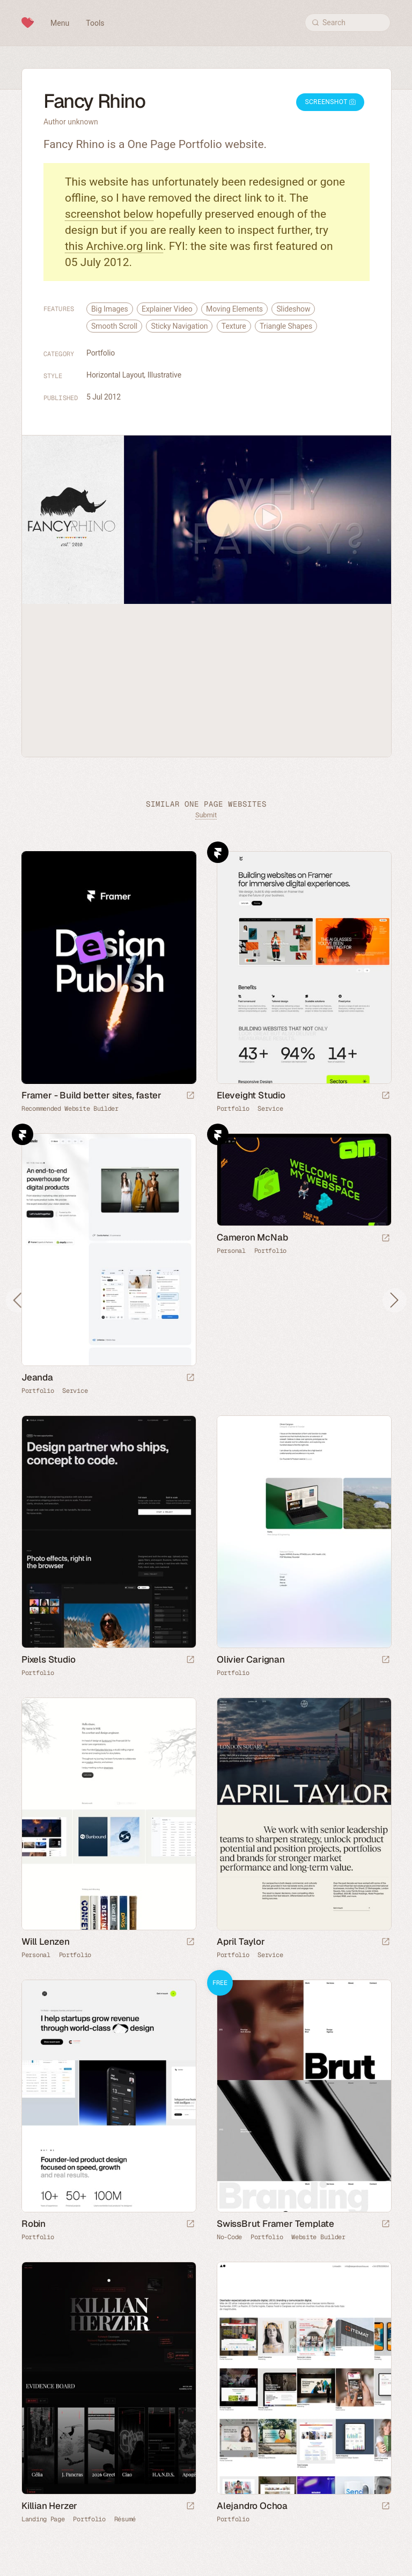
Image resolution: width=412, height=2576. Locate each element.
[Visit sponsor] (190, 1096)
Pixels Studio (48, 1659)
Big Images (109, 309)
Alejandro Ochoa (252, 2506)
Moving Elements (234, 309)
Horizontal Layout (115, 375)
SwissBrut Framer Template (275, 2224)
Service (270, 1108)
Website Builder (318, 2237)
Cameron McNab (252, 1237)
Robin (33, 2224)
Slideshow (293, 309)
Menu (59, 23)
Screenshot (330, 102)
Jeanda (37, 1377)
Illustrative (164, 375)
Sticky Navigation (179, 326)
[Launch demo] (386, 2224)
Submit (206, 815)
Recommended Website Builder (70, 1108)
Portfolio (100, 353)
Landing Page (42, 2519)
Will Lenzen (45, 1941)
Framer (218, 852)
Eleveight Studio (251, 1095)
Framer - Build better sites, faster (91, 1095)
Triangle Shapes (286, 326)
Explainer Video (167, 309)
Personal (231, 1251)
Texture (234, 326)
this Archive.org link (114, 246)
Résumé (125, 2519)
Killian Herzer (49, 2506)
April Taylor (241, 1941)
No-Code (229, 2237)
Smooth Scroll (114, 326)
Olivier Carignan (251, 1659)
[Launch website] (386, 1096)
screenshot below (109, 214)
